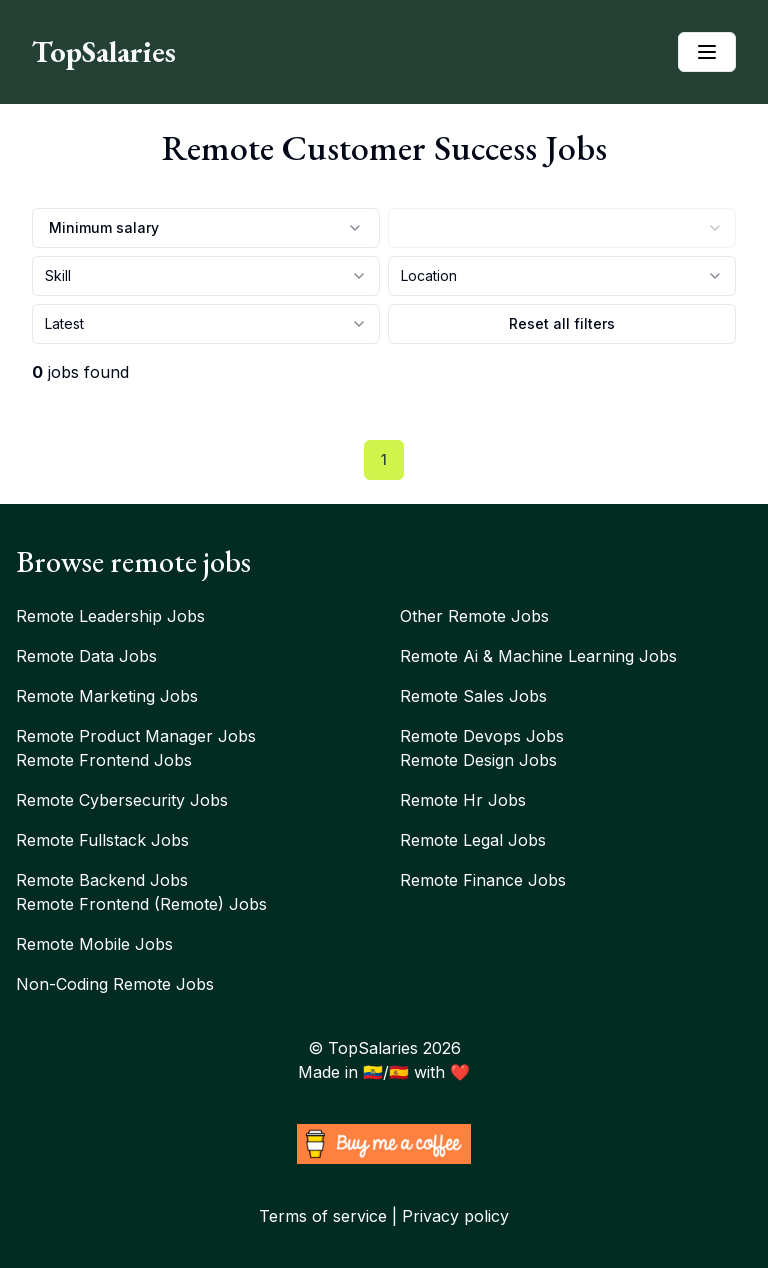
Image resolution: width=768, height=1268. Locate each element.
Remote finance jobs (483, 880)
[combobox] (562, 228)
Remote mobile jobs (94, 944)
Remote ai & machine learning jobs (538, 656)
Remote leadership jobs (110, 616)
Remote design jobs (478, 760)
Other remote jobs (474, 616)
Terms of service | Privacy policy (384, 1216)
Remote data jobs (86, 656)
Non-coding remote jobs (115, 984)
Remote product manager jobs (136, 736)
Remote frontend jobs (104, 760)
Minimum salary (206, 227)
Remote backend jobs (102, 880)
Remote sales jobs (473, 696)
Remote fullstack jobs (102, 840)
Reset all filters (562, 323)
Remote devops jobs (482, 736)
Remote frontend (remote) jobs (141, 904)
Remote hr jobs (463, 800)
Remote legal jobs (473, 840)
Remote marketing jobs (107, 696)
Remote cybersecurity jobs (122, 800)
